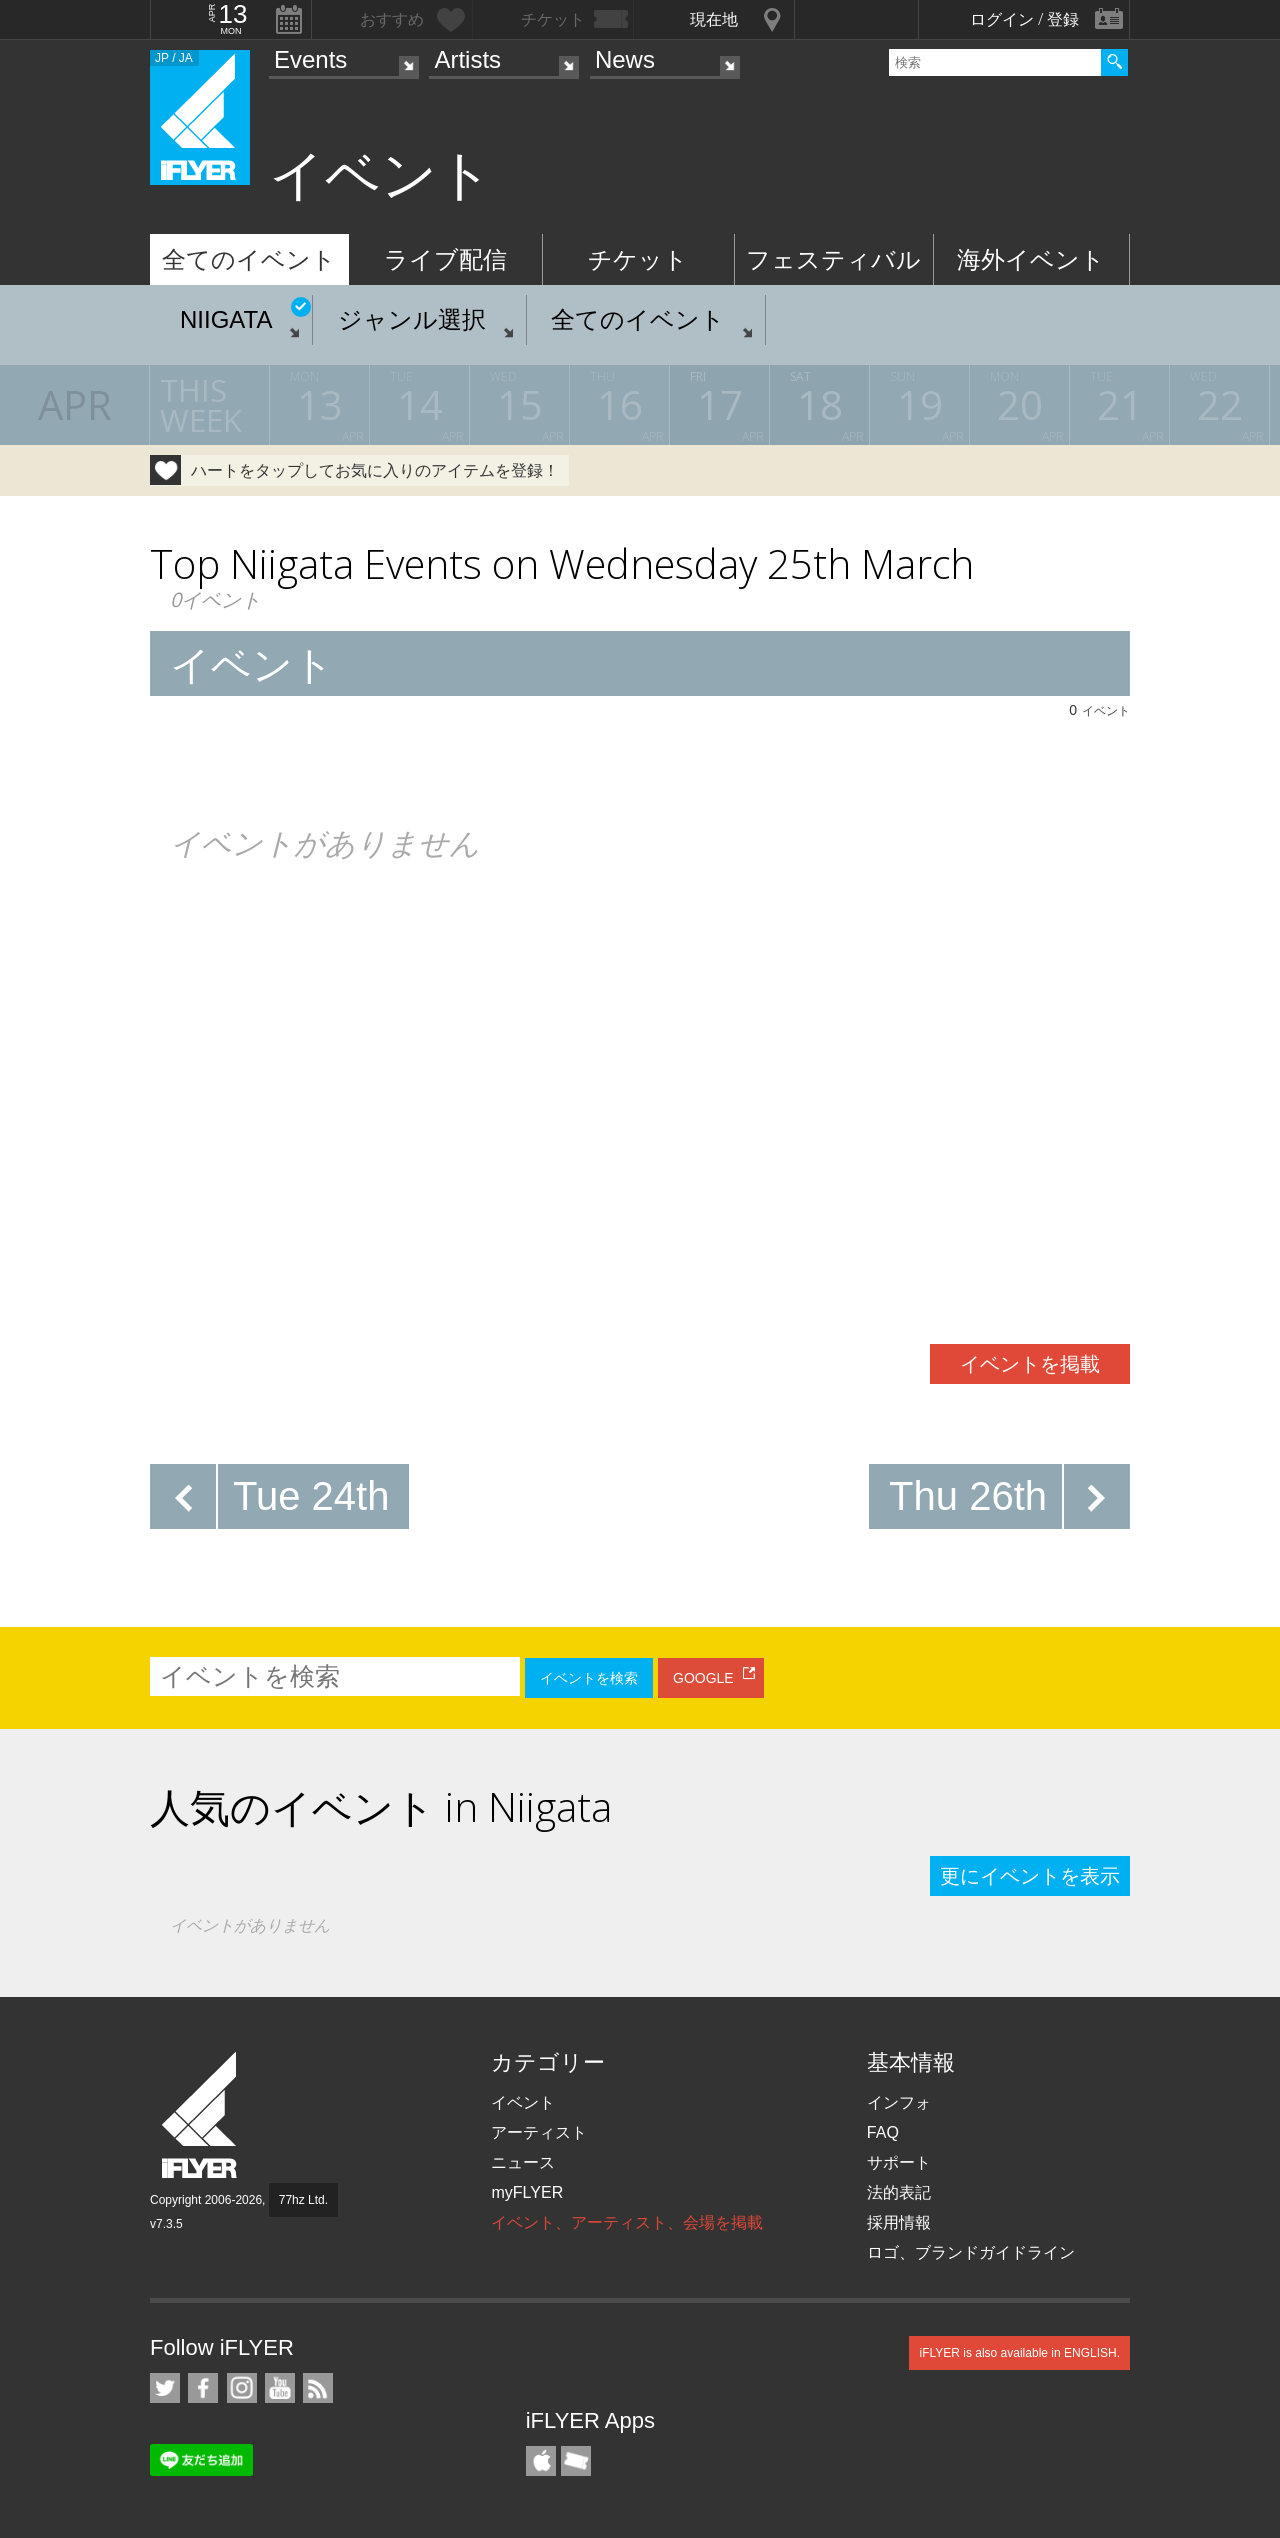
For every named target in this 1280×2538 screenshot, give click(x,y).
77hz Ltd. (303, 2200)
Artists (467, 59)
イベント (523, 2102)
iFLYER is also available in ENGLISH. (1019, 2353)
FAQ (883, 2132)
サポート (899, 2162)
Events (310, 59)
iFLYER (201, 2115)
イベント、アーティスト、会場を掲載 (627, 2222)
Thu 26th (968, 1496)
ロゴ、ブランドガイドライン (971, 2252)
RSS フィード (318, 2388)
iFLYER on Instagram (242, 2388)
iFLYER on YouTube (280, 2388)
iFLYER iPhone (541, 2461)
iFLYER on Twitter (165, 2388)
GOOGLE (703, 1678)
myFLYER (527, 2192)
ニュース (523, 2162)
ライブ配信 (445, 259)
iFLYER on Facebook (203, 2388)
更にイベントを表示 (1030, 1876)
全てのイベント (249, 259)
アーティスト (539, 2132)
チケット (638, 259)
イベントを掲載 (1030, 1364)
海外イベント (1031, 259)
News (625, 59)
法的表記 (899, 2192)
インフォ (899, 2102)
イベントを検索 (589, 1678)
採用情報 (899, 2222)
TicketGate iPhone (576, 2461)
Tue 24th (311, 1496)
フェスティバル (833, 259)
